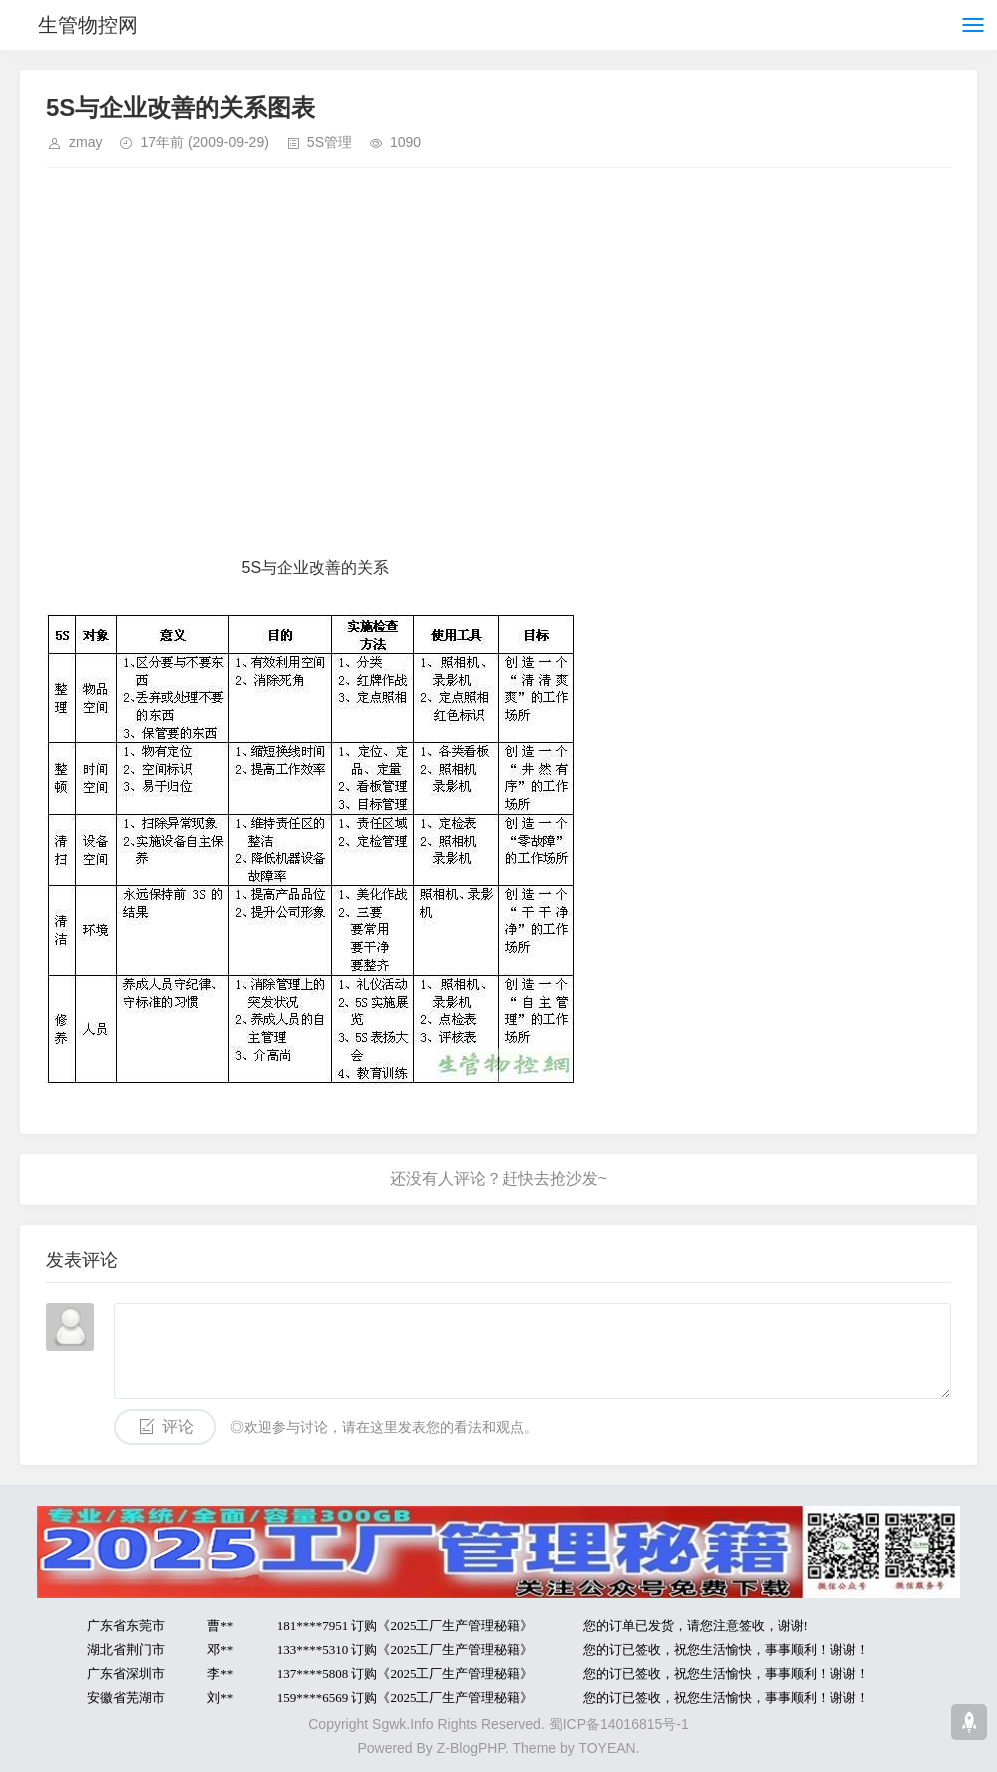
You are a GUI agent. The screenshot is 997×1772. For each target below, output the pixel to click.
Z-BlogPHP (471, 1748)
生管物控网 (88, 25)
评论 (178, 1426)
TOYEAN (606, 1748)
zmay (85, 142)
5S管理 (329, 142)
